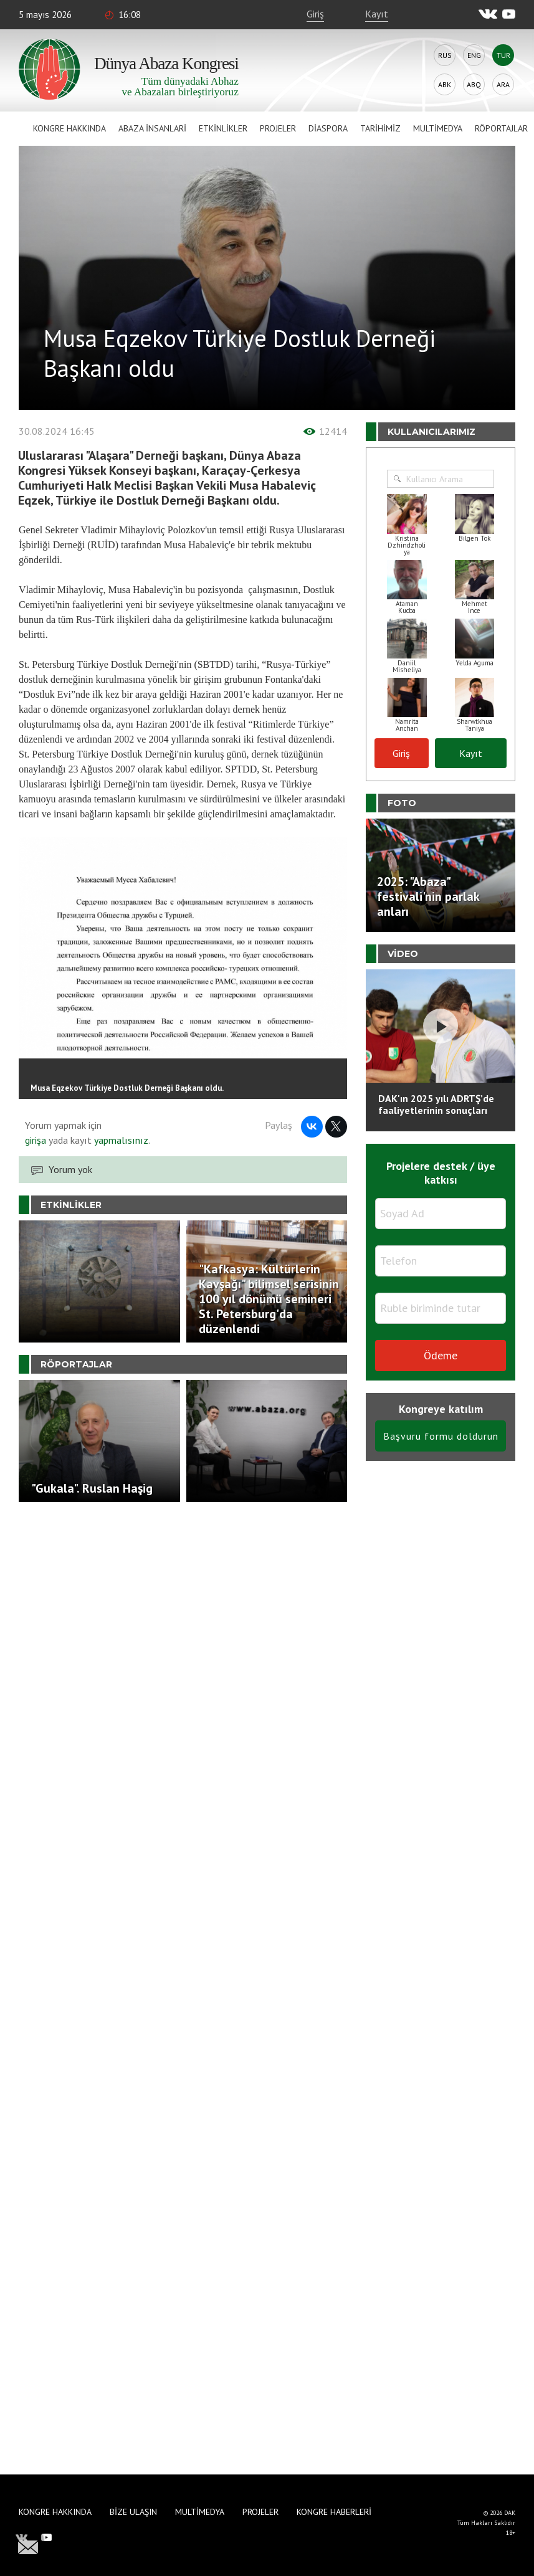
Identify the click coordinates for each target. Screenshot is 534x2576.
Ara (503, 84)
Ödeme (440, 1355)
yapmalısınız (120, 1140)
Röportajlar (501, 128)
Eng (474, 55)
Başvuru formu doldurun (440, 1436)
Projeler (278, 128)
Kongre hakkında (69, 128)
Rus (445, 55)
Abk (444, 84)
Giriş (315, 13)
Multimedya (437, 128)
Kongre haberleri (334, 2511)
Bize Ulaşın (133, 2511)
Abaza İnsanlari (152, 128)
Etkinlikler (223, 128)
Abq (474, 84)
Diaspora (328, 128)
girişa (35, 1140)
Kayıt (376, 13)
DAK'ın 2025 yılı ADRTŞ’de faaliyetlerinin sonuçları (436, 1104)
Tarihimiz (380, 128)
